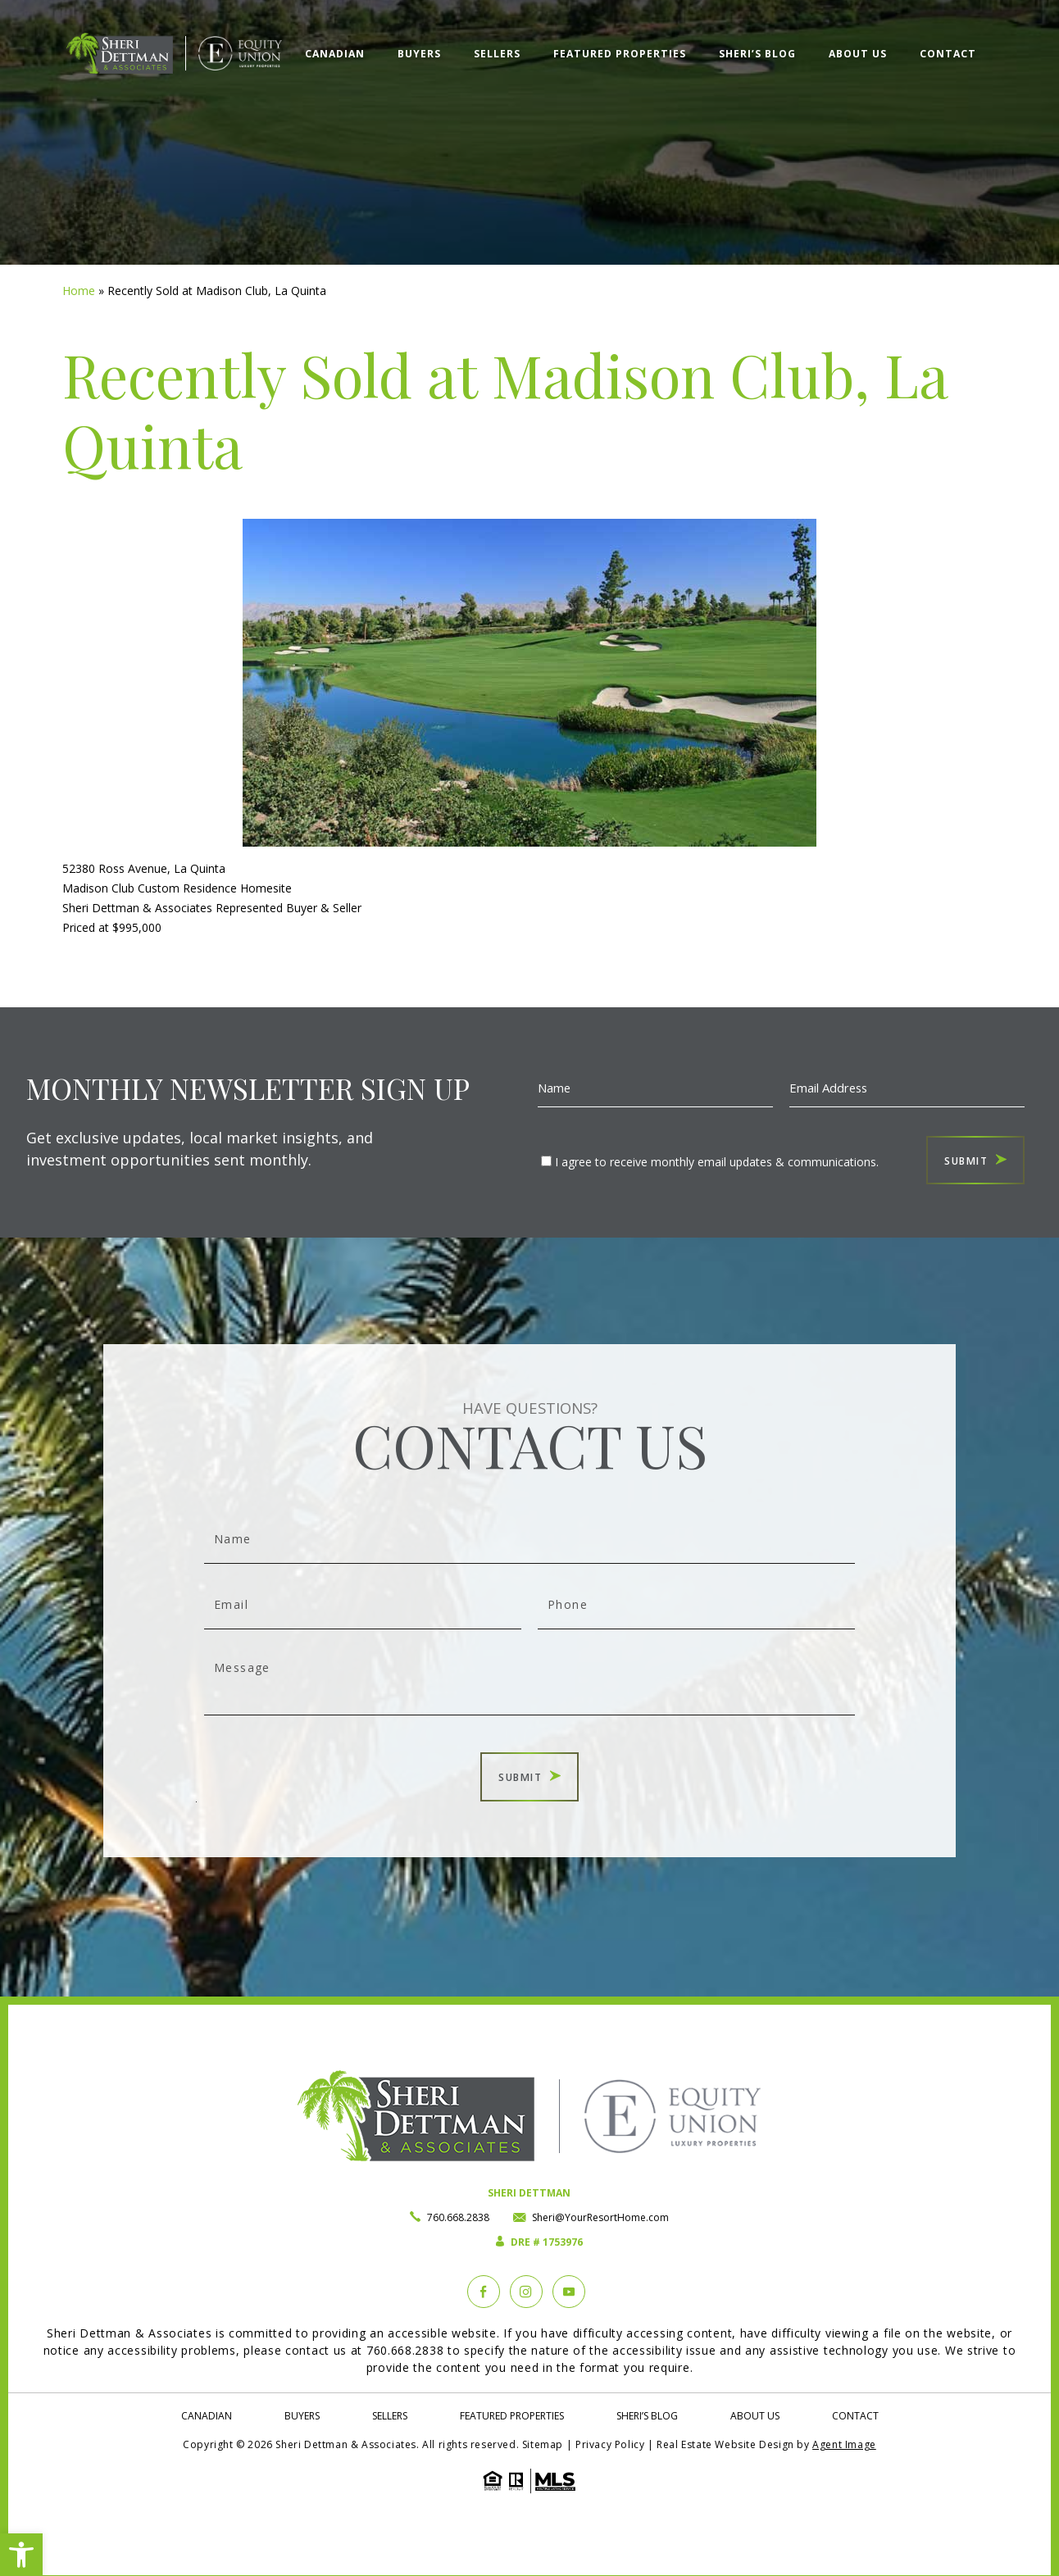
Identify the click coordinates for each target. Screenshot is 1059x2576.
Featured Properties (619, 54)
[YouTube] (568, 2291)
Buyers (419, 54)
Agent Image (844, 2444)
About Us (858, 54)
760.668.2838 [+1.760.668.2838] (458, 2217)
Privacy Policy (609, 2444)
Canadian (335, 54)
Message (529, 1680)
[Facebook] (483, 2291)
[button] (21, 2554)
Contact (948, 54)
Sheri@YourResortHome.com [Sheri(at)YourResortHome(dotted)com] (600, 2217)
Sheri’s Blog (757, 54)
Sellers (497, 54)
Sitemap (542, 2444)
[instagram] (526, 2291)
